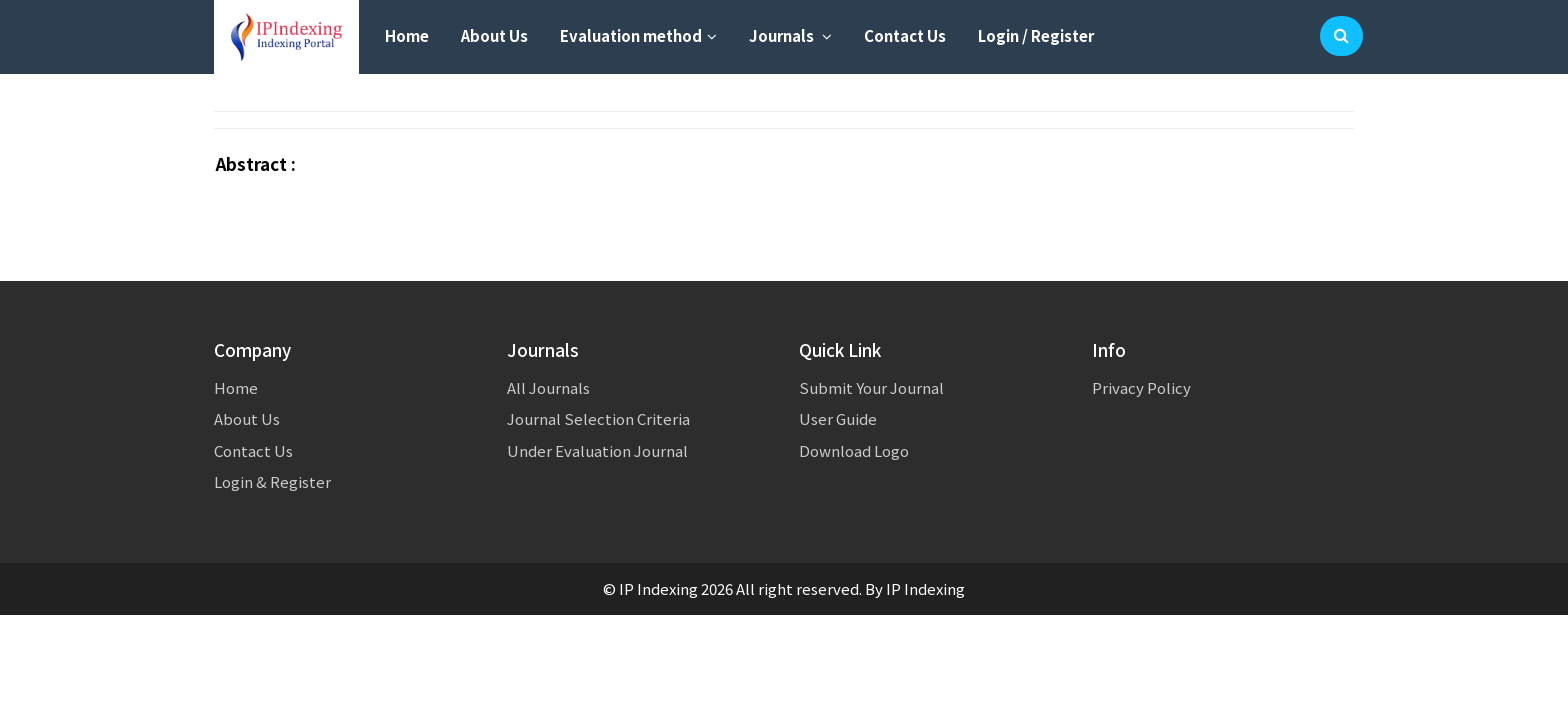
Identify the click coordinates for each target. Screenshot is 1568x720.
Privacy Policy (1141, 387)
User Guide (838, 418)
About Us (494, 35)
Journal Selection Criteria (598, 418)
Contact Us (905, 35)
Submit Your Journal (871, 387)
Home (407, 35)
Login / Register (1036, 35)
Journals (790, 35)
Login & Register (272, 481)
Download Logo (854, 450)
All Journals (548, 387)
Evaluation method (638, 35)
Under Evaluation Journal (597, 450)
